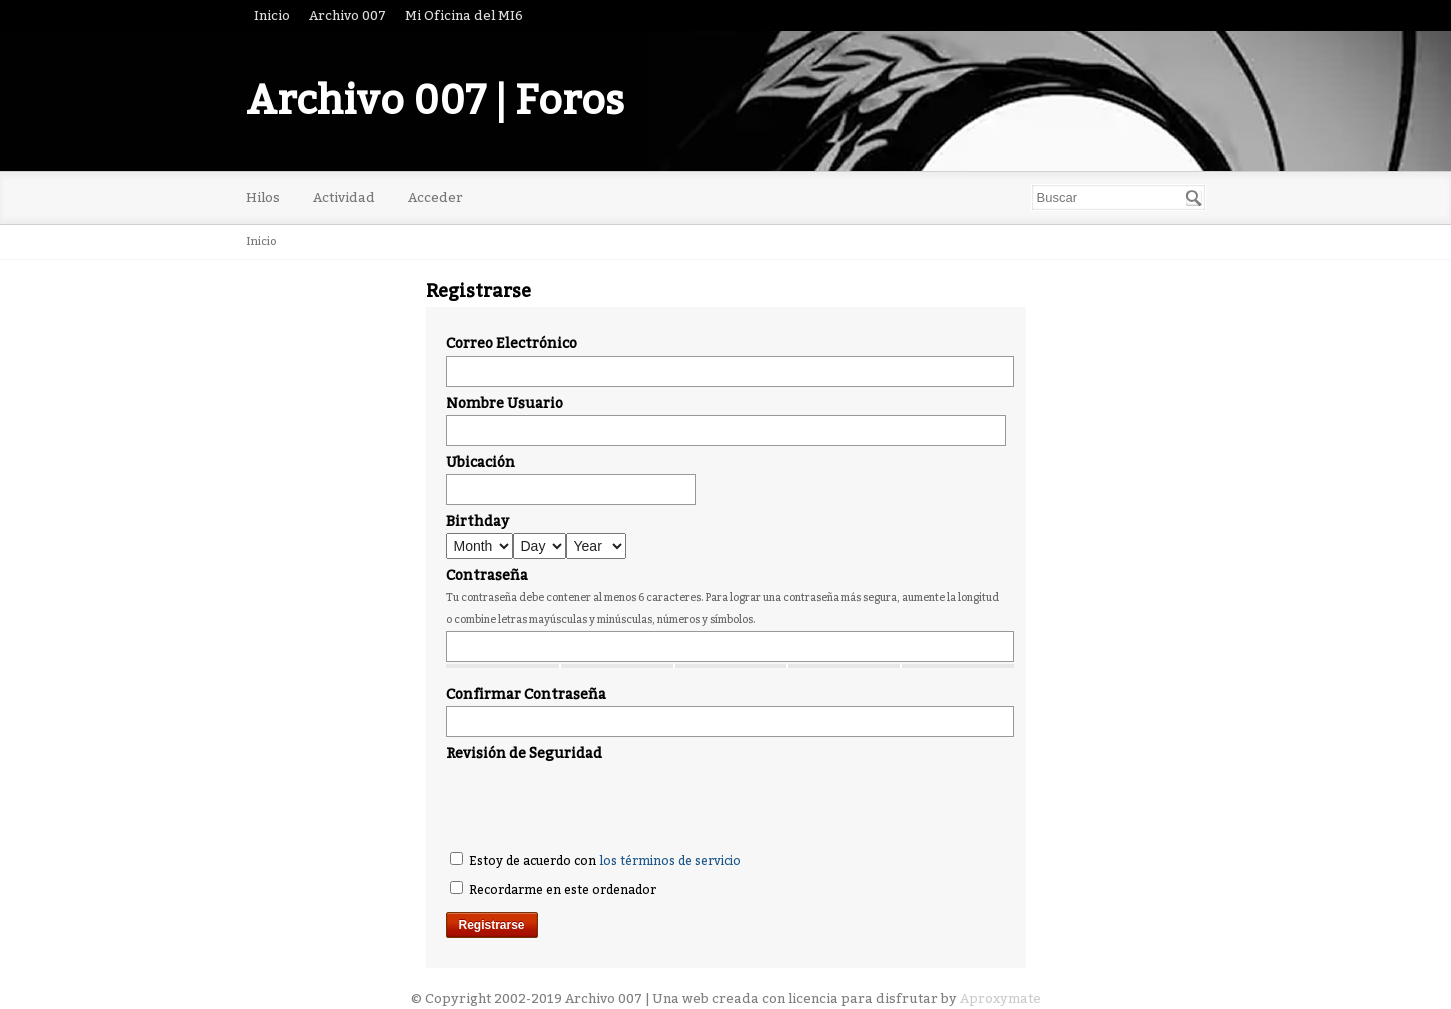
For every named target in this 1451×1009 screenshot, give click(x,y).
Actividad (344, 197)
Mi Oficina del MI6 (464, 15)
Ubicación (480, 462)
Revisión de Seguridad (524, 753)
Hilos (263, 197)
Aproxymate (1000, 998)
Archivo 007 (347, 15)
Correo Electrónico (511, 343)
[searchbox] (1118, 197)
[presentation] (598, 804)
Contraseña (487, 575)
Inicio (272, 15)
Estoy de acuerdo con (595, 860)
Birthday (477, 521)
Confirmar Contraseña (526, 694)
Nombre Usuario (504, 403)
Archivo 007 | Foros (435, 101)
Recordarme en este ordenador (553, 889)
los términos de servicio (670, 861)
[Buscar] (1194, 198)
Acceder (435, 197)
